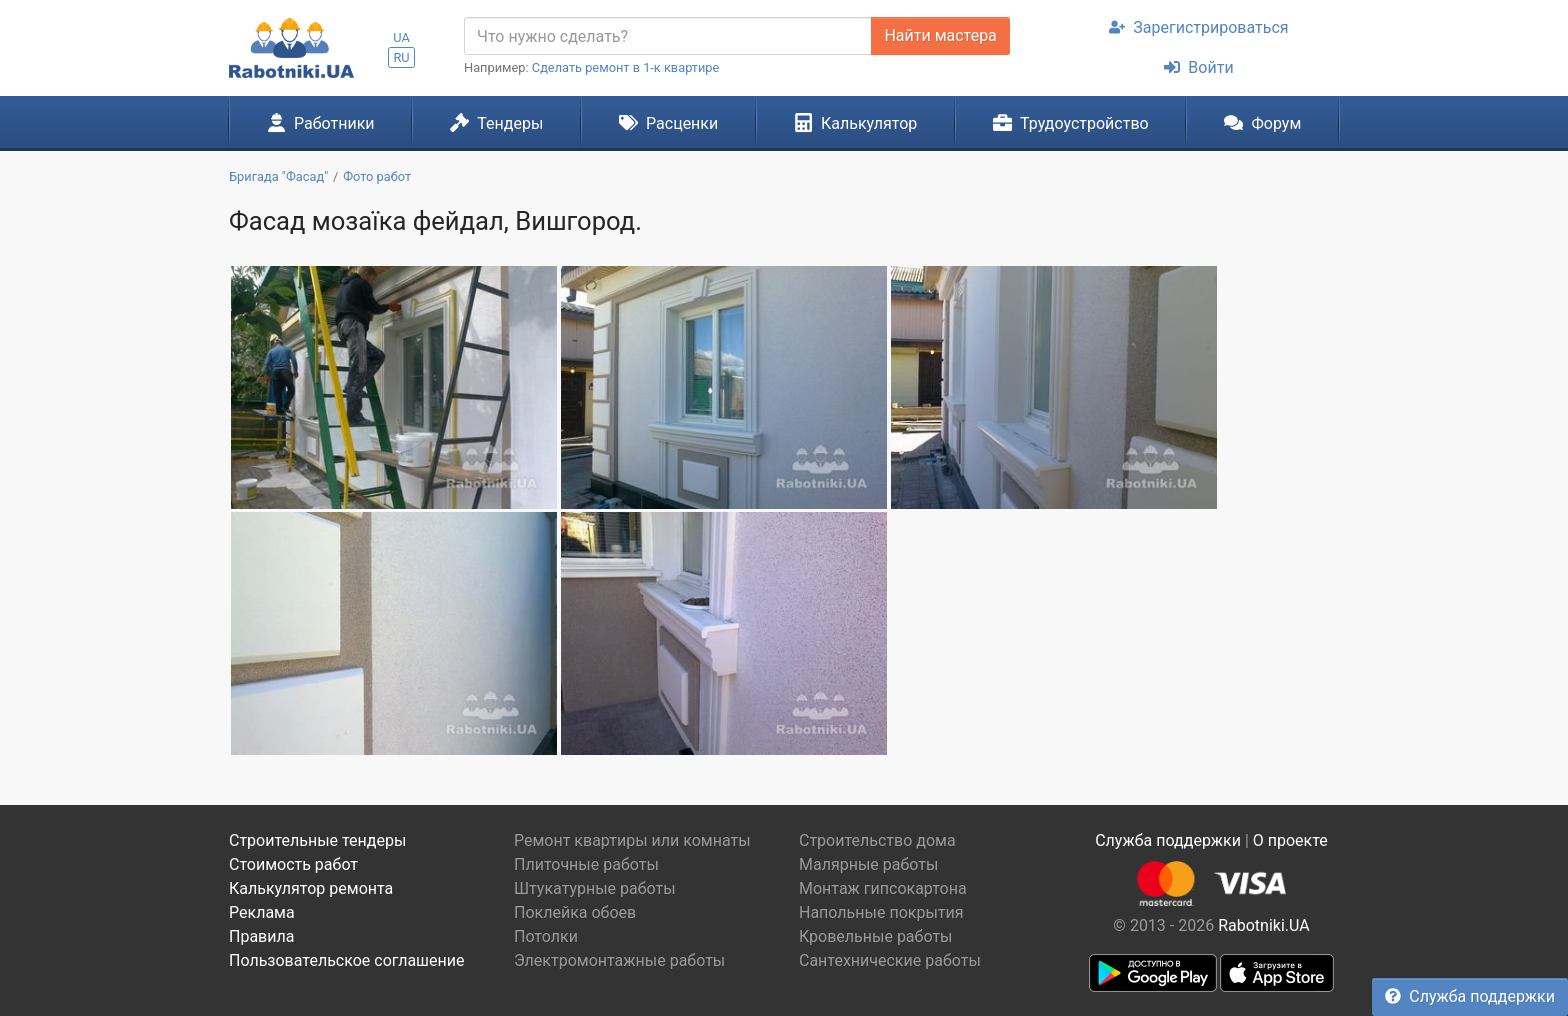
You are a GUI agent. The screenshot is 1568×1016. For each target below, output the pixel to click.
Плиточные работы (586, 864)
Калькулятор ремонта (311, 888)
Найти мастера (940, 35)
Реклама (262, 912)
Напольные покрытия (881, 912)
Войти (1198, 67)
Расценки (668, 123)
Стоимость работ (293, 864)
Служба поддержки (1470, 996)
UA (401, 37)
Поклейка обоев (575, 912)
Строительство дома (877, 840)
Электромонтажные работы (619, 960)
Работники (321, 123)
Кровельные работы (876, 936)
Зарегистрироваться (1198, 27)
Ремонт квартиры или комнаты (632, 840)
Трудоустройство (1071, 123)
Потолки (546, 936)
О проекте (1290, 840)
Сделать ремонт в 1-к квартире (626, 67)
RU (401, 57)
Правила (261, 936)
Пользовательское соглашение (347, 960)
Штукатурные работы (595, 888)
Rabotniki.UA (1264, 925)
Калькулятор (856, 123)
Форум (1262, 123)
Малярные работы (868, 864)
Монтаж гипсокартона (883, 888)
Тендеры (496, 123)
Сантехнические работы (890, 960)
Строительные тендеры (317, 840)
